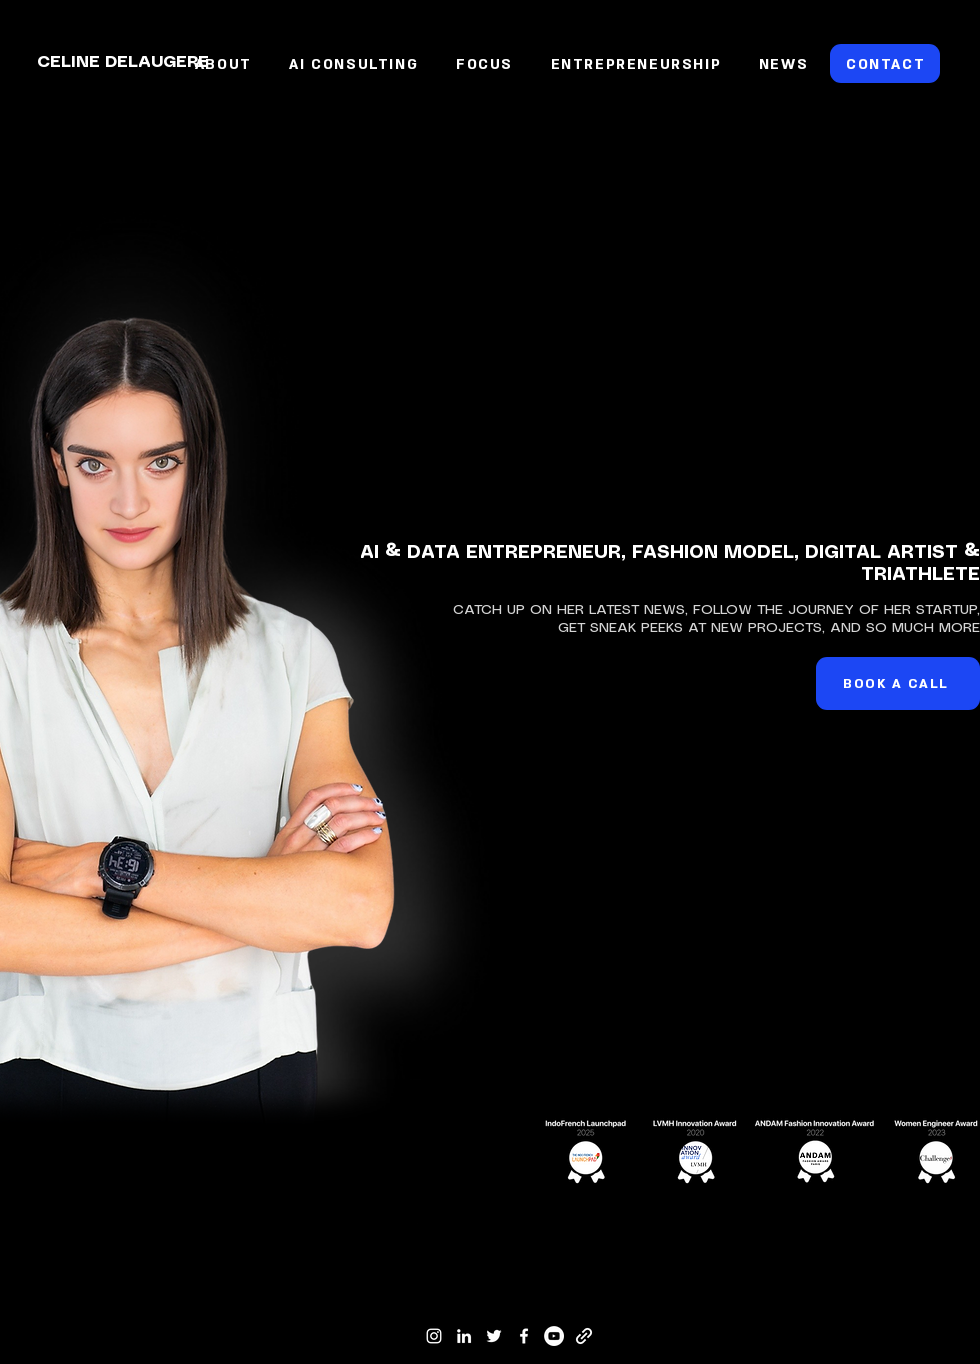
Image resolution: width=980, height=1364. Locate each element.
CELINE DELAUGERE (123, 62)
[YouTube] (554, 1336)
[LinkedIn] (464, 1336)
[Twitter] (494, 1336)
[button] (484, 64)
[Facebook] (524, 1336)
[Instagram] (434, 1336)
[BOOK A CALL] (898, 683)
